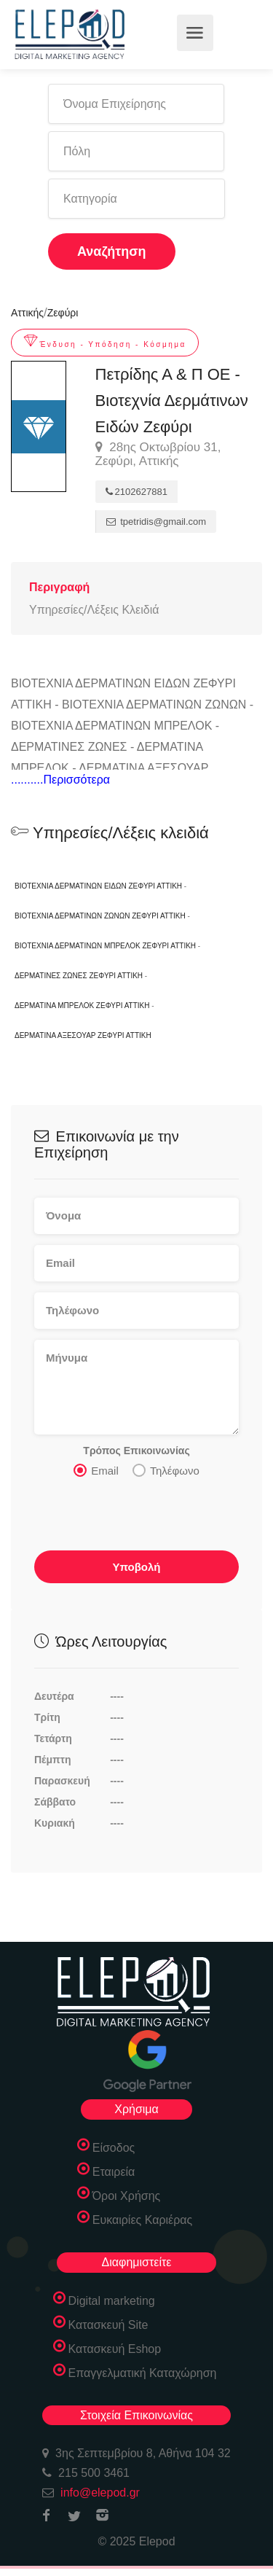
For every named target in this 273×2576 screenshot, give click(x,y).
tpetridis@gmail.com (156, 521)
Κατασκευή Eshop (115, 2349)
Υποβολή (136, 1567)
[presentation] (145, 1518)
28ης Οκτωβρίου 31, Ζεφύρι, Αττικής (158, 454)
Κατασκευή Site (108, 2325)
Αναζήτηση (111, 251)
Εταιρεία (113, 2172)
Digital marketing (111, 2301)
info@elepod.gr (100, 2492)
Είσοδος (113, 2148)
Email (96, 1470)
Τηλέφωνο (165, 1470)
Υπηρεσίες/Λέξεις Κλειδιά (94, 610)
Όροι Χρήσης (126, 2196)
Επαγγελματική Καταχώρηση (142, 2373)
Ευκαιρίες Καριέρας (142, 2220)
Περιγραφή (59, 587)
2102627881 (136, 491)
